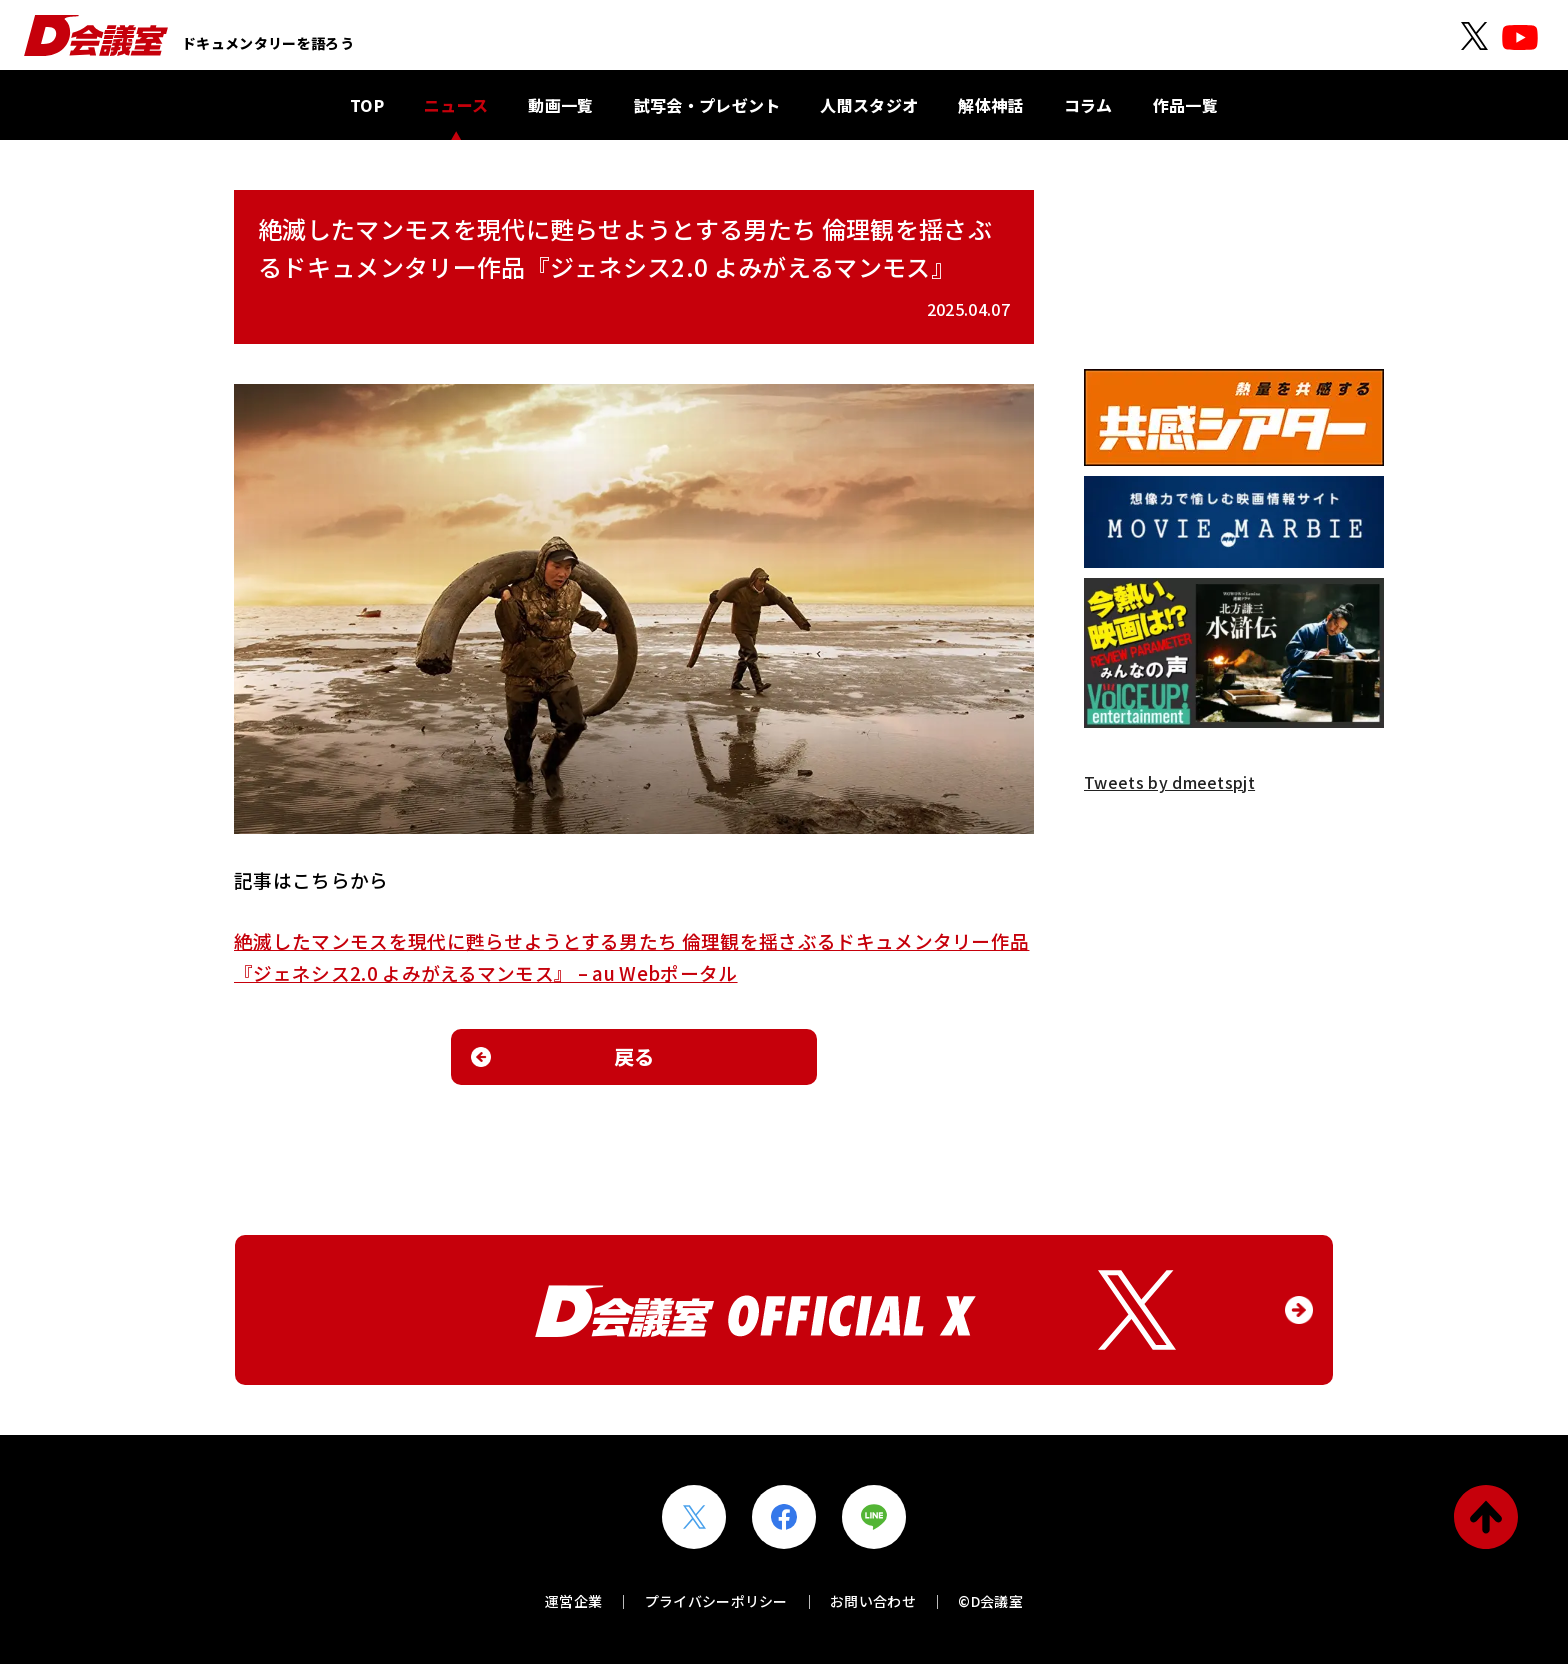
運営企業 (573, 1601)
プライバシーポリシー (716, 1601)
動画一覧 (560, 105)
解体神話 (990, 105)
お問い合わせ (873, 1601)
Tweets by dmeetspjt (1169, 782)
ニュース (456, 105)
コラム (1088, 105)
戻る (634, 1056)
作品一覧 (1185, 105)
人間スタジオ (869, 105)
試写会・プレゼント (707, 105)
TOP (367, 105)
